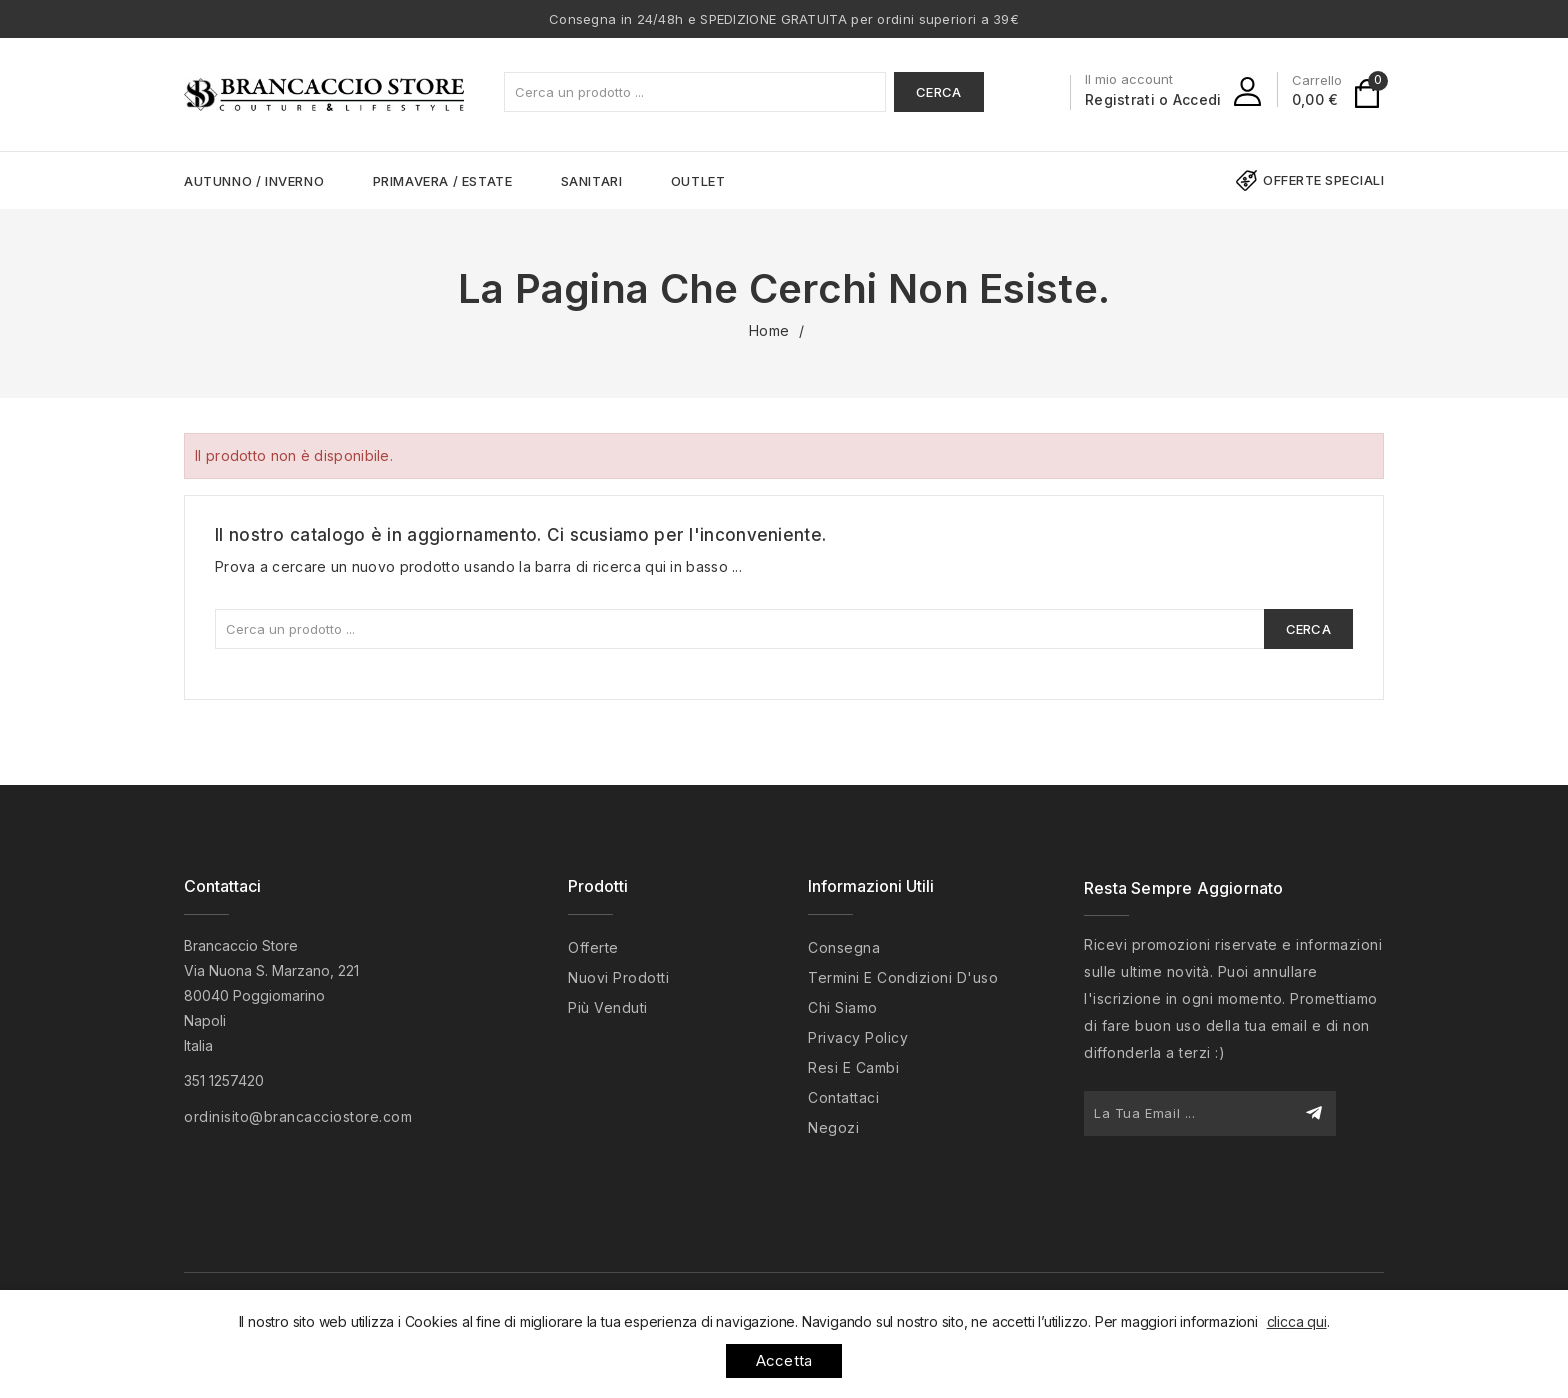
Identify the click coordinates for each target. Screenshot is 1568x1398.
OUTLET (698, 181)
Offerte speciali (1323, 180)
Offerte (593, 947)
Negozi (833, 1127)
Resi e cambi (853, 1067)
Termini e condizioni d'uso (903, 977)
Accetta (784, 1360)
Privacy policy (858, 1037)
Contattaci (222, 886)
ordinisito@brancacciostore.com (298, 1116)
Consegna (844, 947)
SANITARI (592, 181)
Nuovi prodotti (618, 977)
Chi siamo (843, 1007)
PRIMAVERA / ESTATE (443, 181)
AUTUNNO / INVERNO (254, 181)
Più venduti (608, 1007)
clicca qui (1297, 1321)
